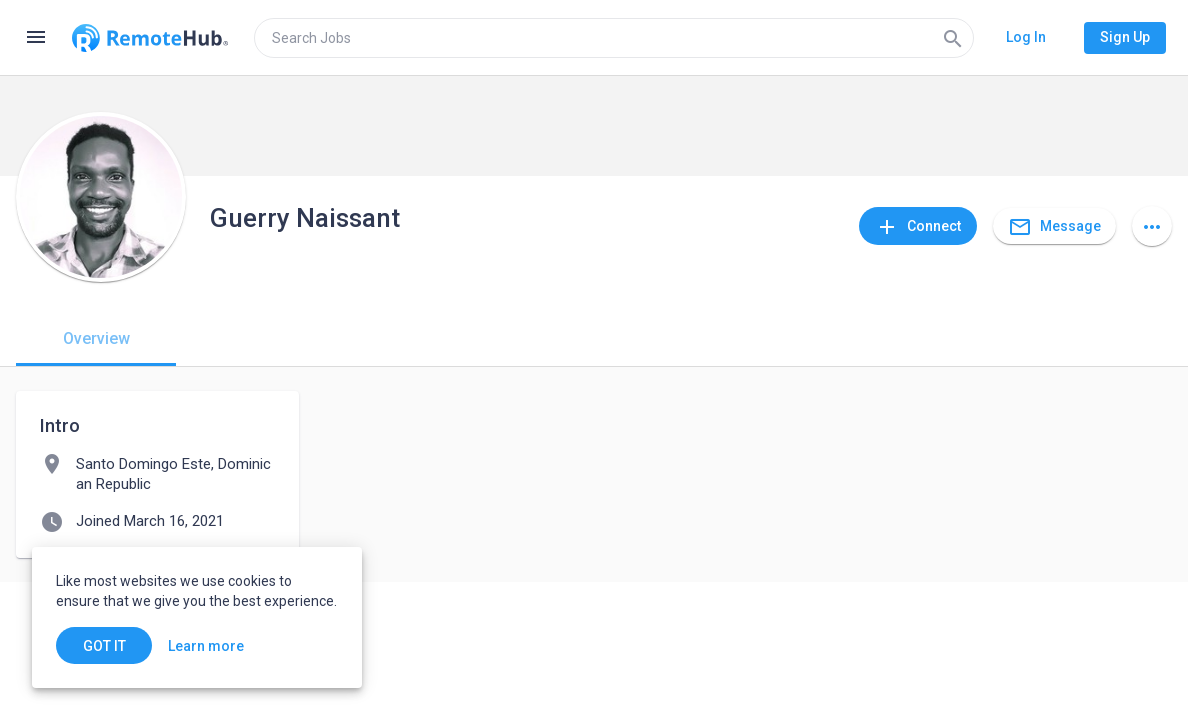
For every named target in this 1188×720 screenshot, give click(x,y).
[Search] (953, 38)
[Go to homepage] (150, 38)
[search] (614, 38)
